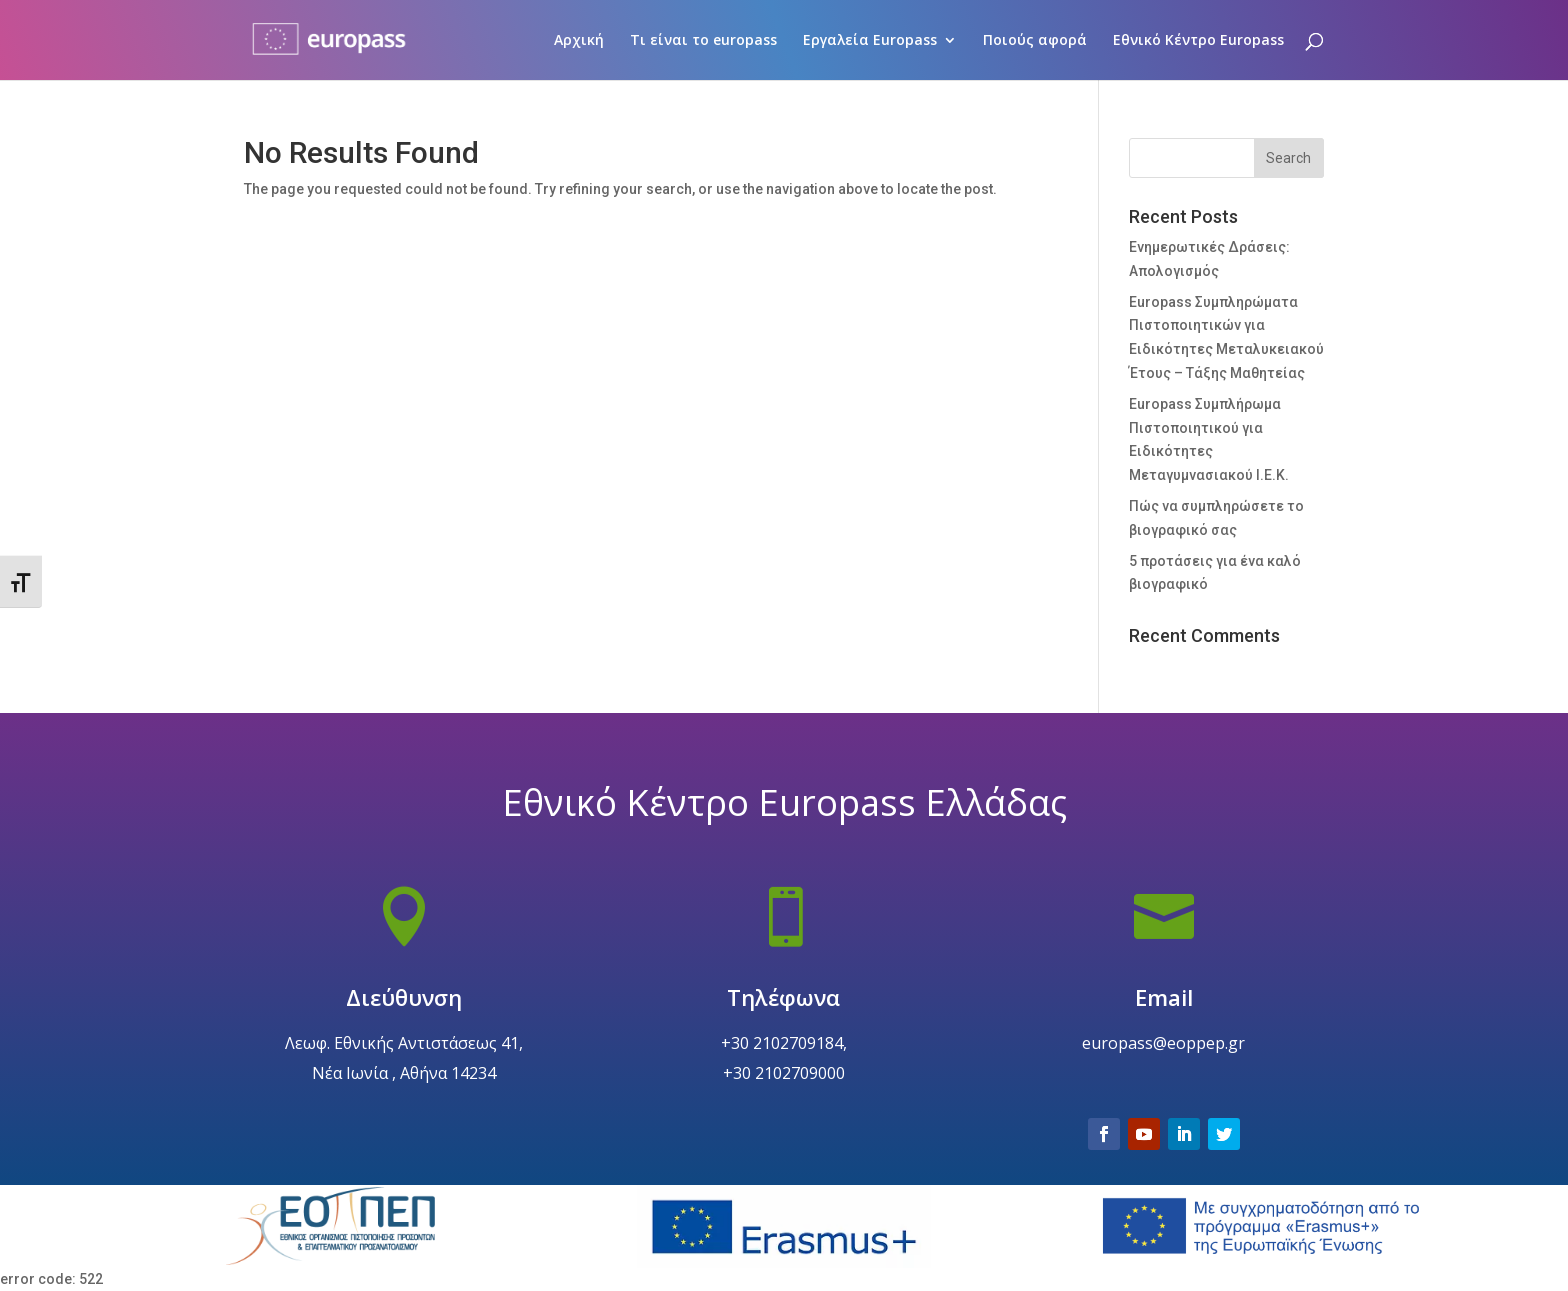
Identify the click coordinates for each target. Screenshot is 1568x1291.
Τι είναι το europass (703, 41)
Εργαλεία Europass (870, 41)
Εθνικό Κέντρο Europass (1198, 41)
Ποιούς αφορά (1035, 41)
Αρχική (579, 41)
